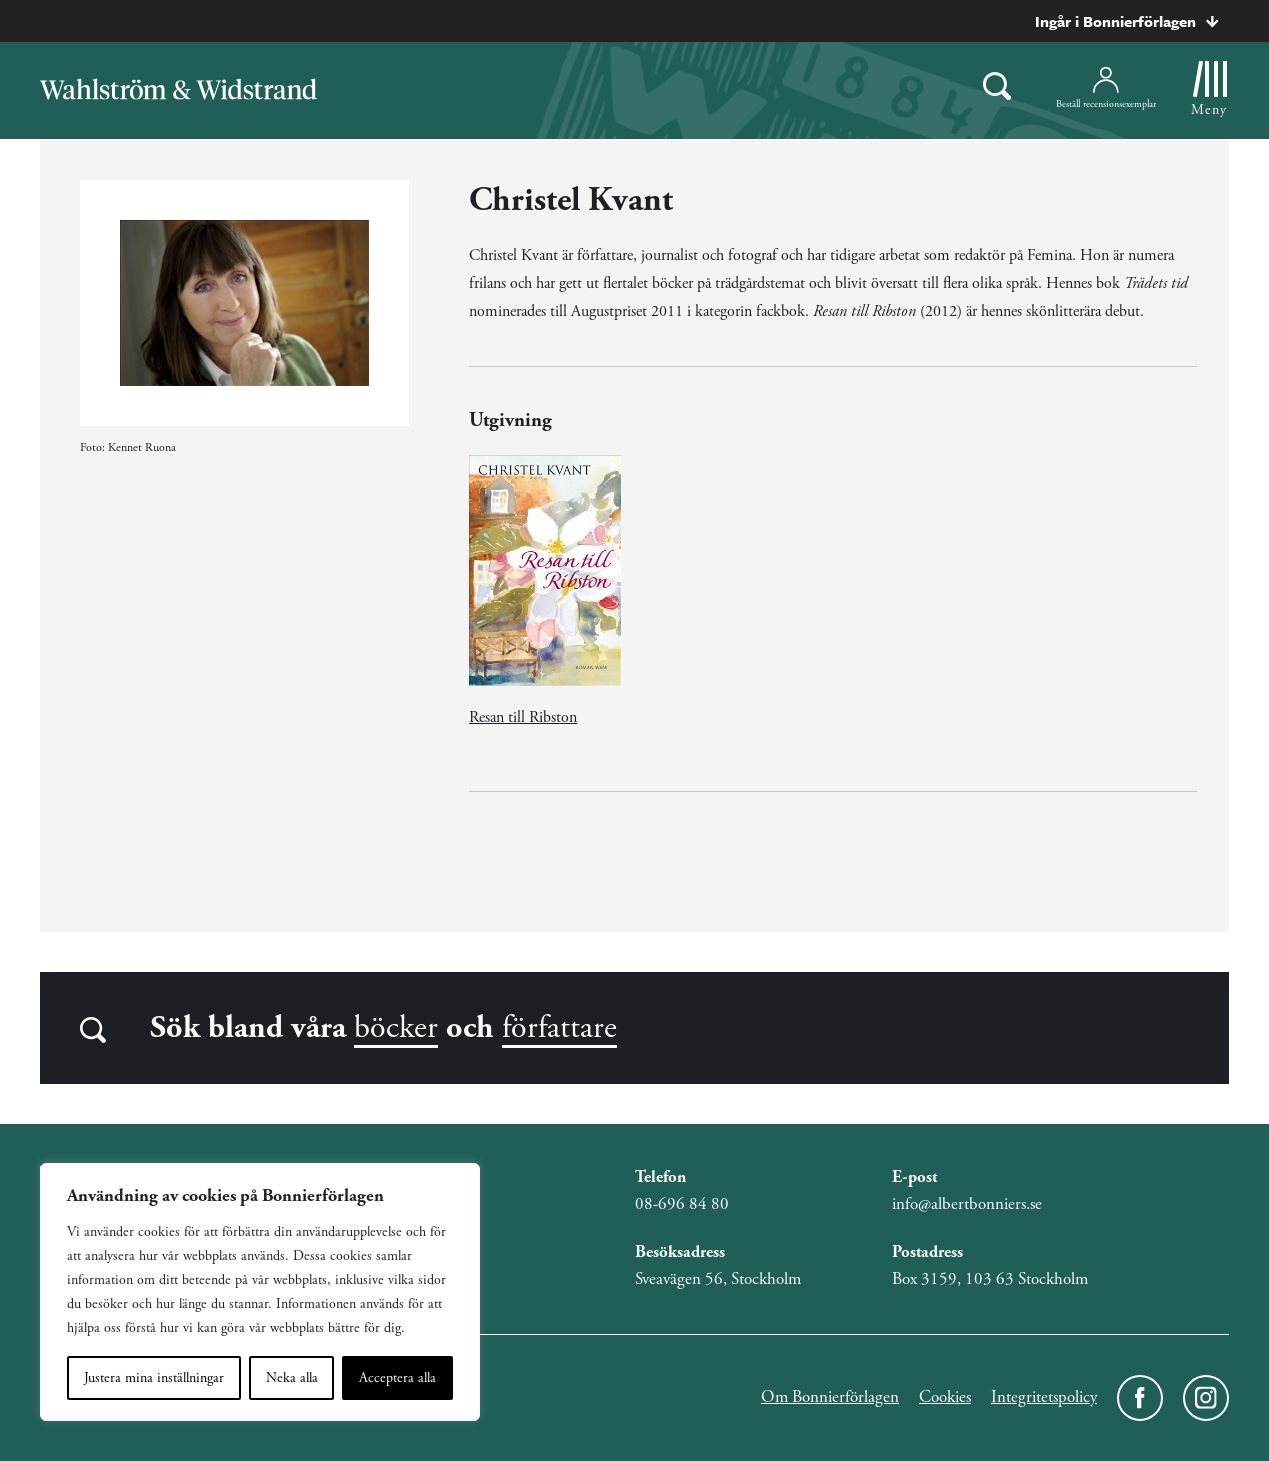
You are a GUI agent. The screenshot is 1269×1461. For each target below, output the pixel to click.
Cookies (945, 1397)
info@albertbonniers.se (967, 1204)
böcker (396, 1028)
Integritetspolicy (1044, 1397)
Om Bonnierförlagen (830, 1397)
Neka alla (292, 1378)
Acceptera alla (397, 1378)
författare (559, 1028)
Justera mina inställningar (154, 1378)
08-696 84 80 (682, 1204)
